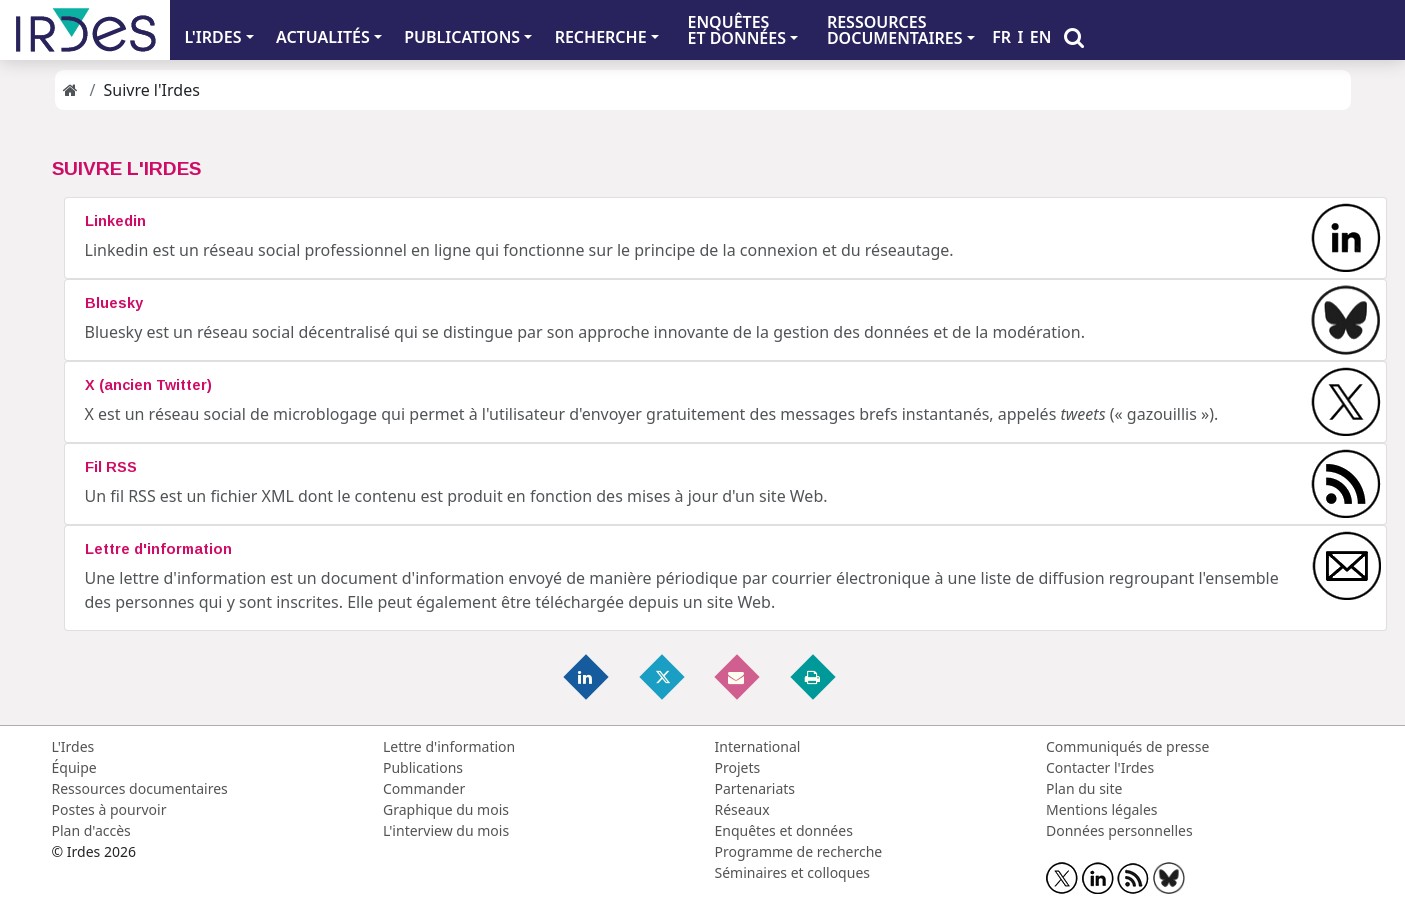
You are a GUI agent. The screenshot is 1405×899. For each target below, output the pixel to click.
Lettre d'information (449, 746)
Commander (424, 788)
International (758, 746)
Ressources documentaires (140, 788)
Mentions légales (1102, 809)
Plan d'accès (91, 830)
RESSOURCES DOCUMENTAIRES (895, 30)
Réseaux (742, 809)
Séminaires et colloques (792, 872)
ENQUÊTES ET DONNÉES (736, 30)
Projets (738, 767)
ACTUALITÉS (323, 37)
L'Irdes (73, 746)
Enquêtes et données (784, 830)
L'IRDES (212, 37)
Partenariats (755, 788)
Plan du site (1084, 788)
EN (1041, 37)
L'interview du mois (446, 830)
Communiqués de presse (1127, 746)
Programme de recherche (799, 851)
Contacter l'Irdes (1100, 767)
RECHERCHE (601, 37)
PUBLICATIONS (462, 37)
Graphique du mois (446, 809)
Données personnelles (1119, 830)
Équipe (74, 767)
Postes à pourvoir (109, 809)
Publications (423, 767)
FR (1001, 37)
